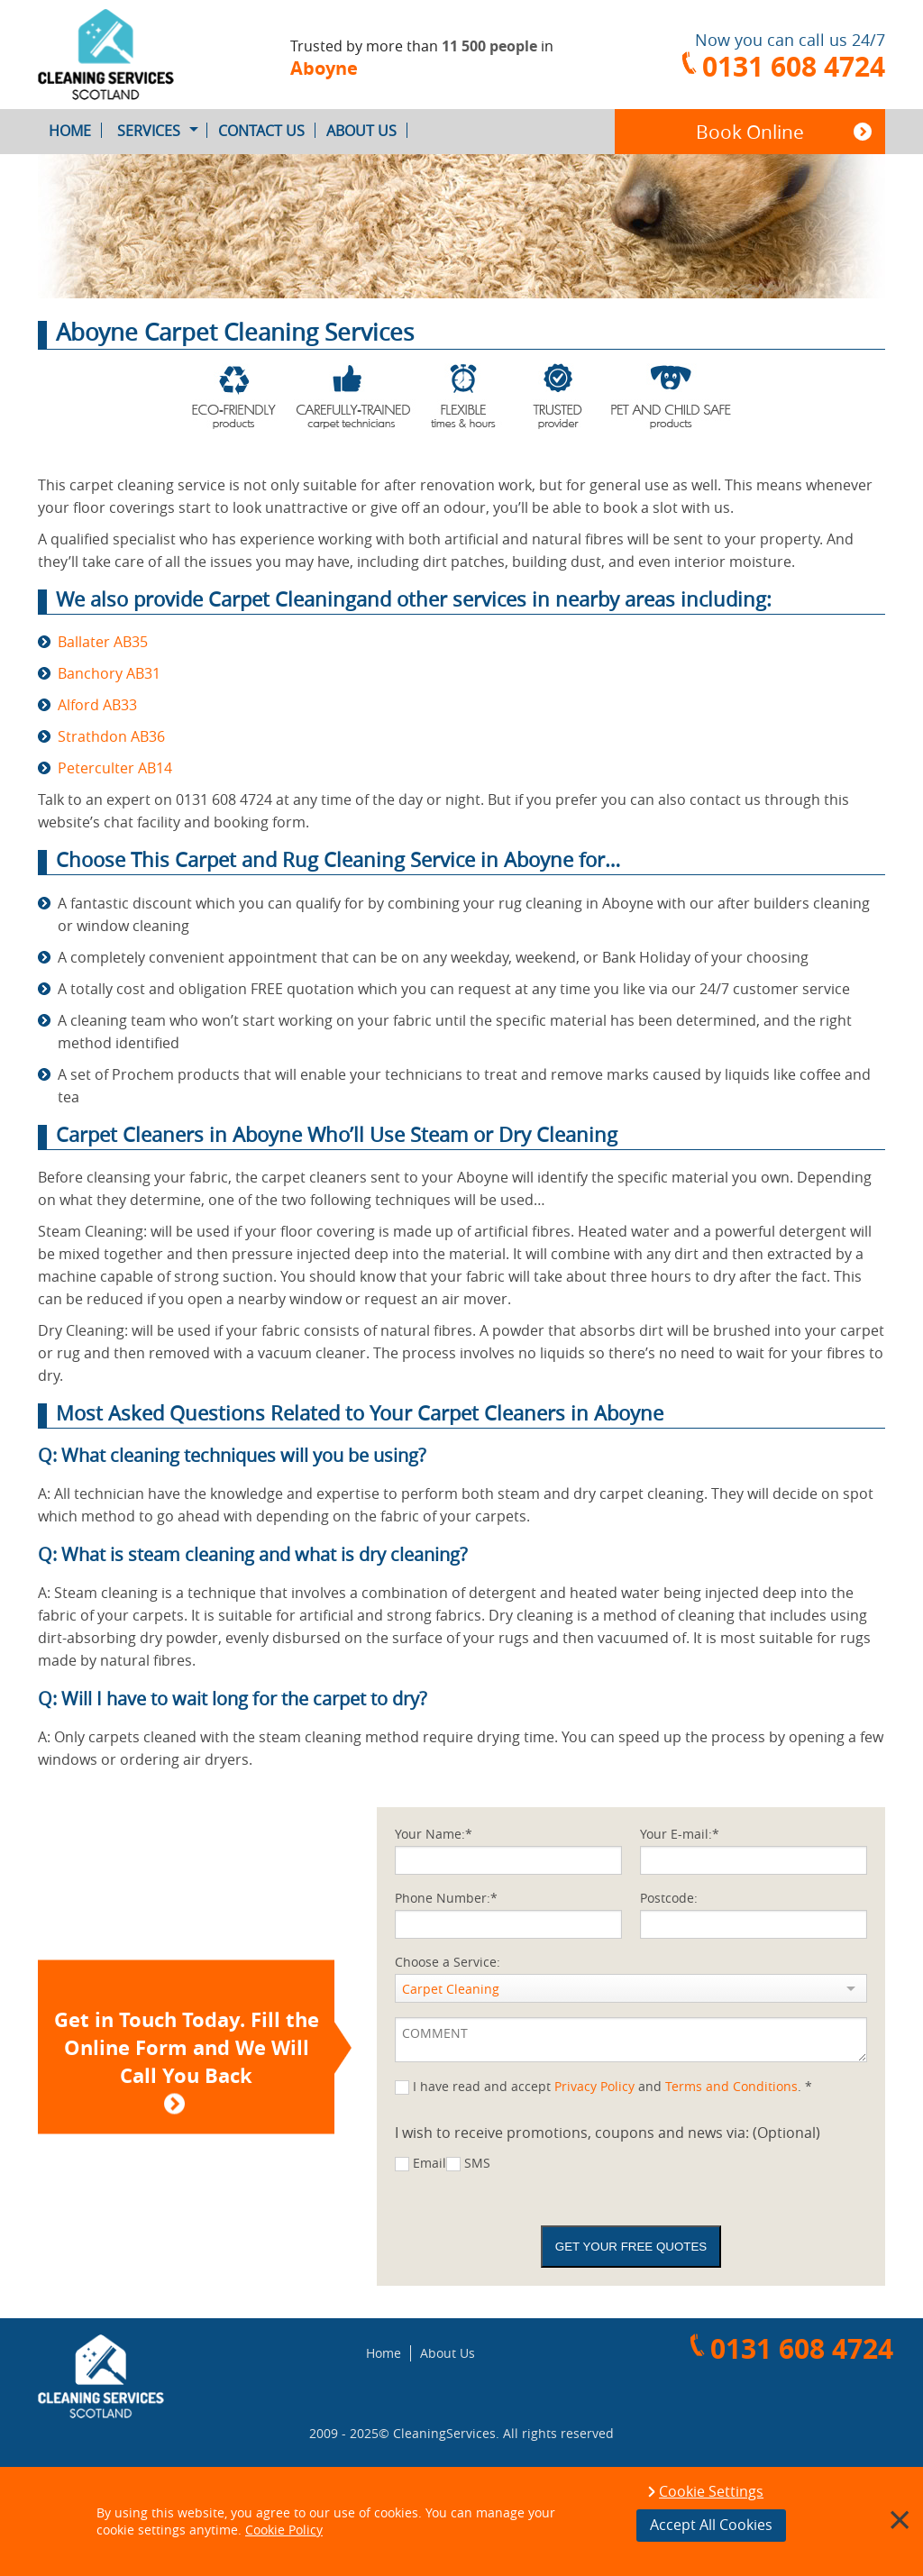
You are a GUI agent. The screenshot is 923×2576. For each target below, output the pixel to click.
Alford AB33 (97, 705)
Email (429, 2162)
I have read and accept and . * (612, 2086)
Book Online (750, 131)
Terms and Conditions (731, 2086)
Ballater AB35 (103, 642)
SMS (477, 2162)
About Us (366, 131)
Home (75, 131)
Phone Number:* (446, 1897)
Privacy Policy (594, 2086)
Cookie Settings (711, 2492)
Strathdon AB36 (111, 736)
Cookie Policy (284, 2529)
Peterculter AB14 (115, 768)
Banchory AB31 (109, 673)
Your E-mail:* (679, 1833)
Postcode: (669, 1897)
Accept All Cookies (711, 2525)
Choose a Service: (447, 1961)
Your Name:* (433, 1833)
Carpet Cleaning (450, 1988)
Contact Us (266, 131)
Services (162, 131)
